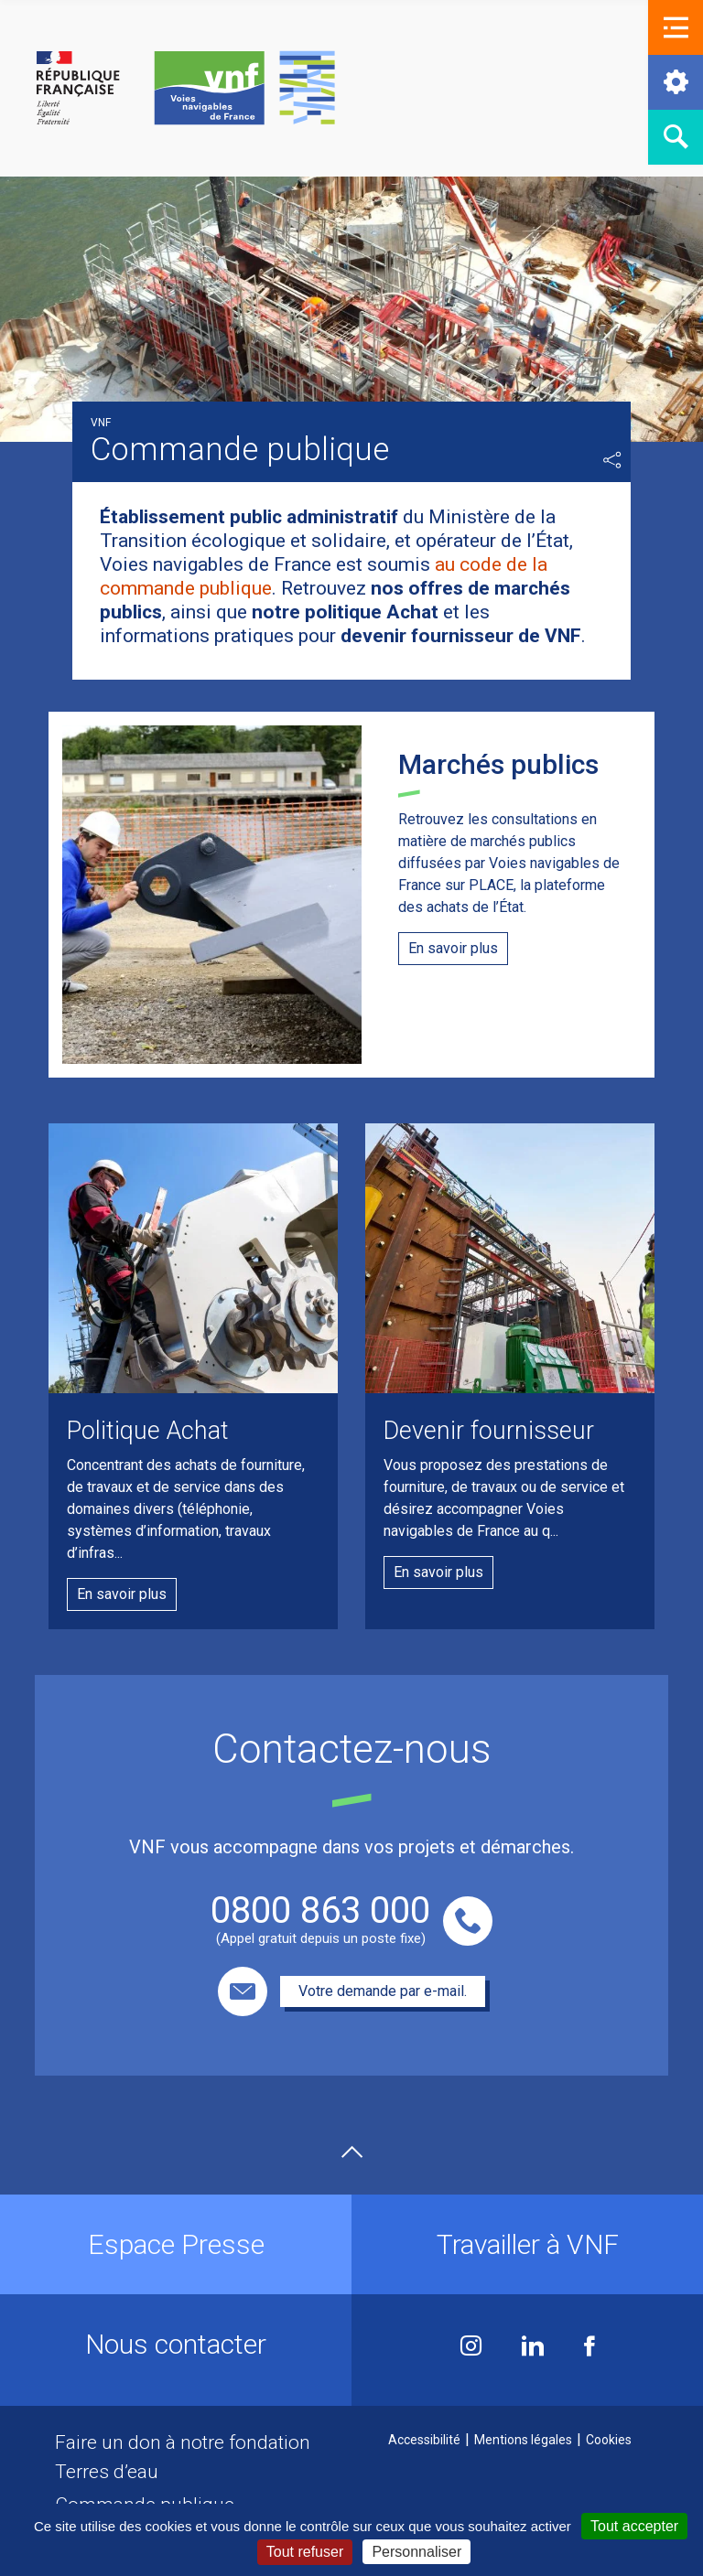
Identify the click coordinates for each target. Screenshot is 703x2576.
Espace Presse (176, 2244)
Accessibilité (424, 2439)
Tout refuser (304, 2552)
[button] (675, 27)
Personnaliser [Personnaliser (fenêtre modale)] (416, 2552)
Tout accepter (634, 2526)
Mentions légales (523, 2439)
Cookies (609, 2439)
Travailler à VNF (528, 2244)
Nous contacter (175, 2344)
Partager (612, 460)
